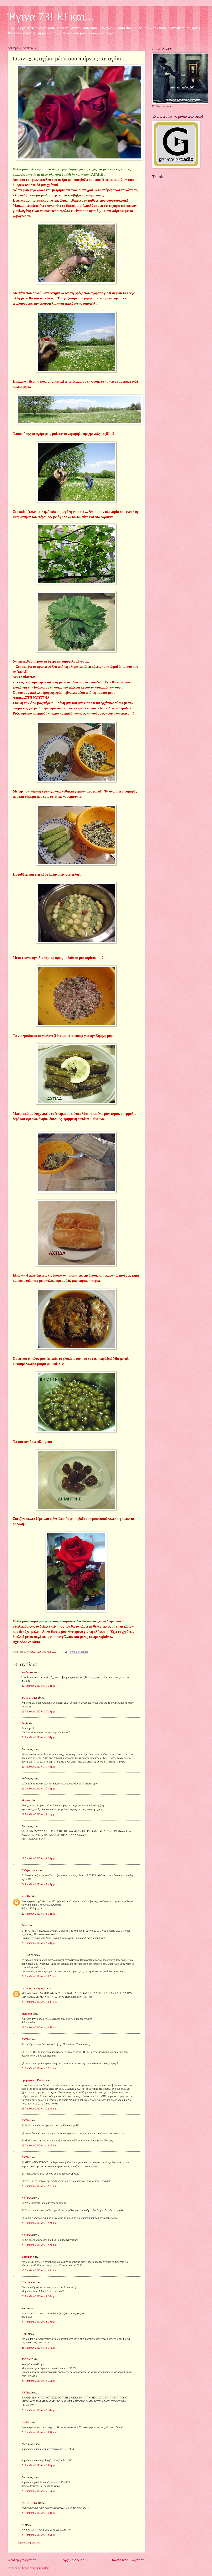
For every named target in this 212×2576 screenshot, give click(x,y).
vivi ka (25, 2422)
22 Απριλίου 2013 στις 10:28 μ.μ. (39, 1976)
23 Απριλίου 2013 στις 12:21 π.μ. (39, 2223)
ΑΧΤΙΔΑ (27, 2039)
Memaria (27, 2013)
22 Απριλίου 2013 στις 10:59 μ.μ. (39, 2027)
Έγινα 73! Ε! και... (51, 16)
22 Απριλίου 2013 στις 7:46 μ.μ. (38, 1766)
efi (23, 2524)
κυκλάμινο (28, 1672)
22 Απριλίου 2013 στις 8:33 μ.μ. (38, 1858)
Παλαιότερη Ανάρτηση (127, 2560)
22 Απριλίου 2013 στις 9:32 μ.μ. (38, 1913)
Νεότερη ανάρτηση (22, 2560)
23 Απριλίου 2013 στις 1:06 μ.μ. (38, 2465)
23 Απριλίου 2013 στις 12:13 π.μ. (39, 2068)
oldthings (27, 2256)
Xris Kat (26, 1896)
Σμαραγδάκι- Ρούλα (33, 2080)
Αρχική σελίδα (73, 2560)
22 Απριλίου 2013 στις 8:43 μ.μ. (38, 1884)
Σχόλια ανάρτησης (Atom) (36, 2568)
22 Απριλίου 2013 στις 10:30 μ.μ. (39, 2001)
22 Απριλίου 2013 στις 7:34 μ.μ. (38, 1711)
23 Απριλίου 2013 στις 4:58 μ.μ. (38, 2512)
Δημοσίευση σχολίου (29, 2542)
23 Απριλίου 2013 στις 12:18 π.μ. (39, 2186)
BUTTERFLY (30, 1697)
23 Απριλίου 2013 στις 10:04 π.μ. (39, 2432)
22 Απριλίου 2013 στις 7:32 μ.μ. (38, 1685)
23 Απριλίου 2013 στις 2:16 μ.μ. (38, 2491)
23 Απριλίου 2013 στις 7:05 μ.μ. (38, 2534)
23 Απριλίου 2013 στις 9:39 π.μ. (38, 2410)
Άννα (24, 1925)
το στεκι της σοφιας (33, 1988)
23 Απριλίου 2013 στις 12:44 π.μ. (39, 2270)
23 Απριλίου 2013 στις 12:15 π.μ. (39, 2108)
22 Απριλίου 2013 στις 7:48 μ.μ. (38, 1788)
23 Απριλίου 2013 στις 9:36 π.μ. (38, 2380)
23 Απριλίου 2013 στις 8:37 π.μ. (38, 2347)
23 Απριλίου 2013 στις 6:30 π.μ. (38, 2296)
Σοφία (25, 1723)
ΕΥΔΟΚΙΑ (28, 2359)
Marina (26, 1800)
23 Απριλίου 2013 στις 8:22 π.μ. (38, 2321)
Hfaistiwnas (28, 2282)
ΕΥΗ (24, 2333)
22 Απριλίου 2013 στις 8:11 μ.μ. (38, 1814)
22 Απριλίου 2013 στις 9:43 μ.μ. (38, 1943)
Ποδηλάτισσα (29, 1870)
